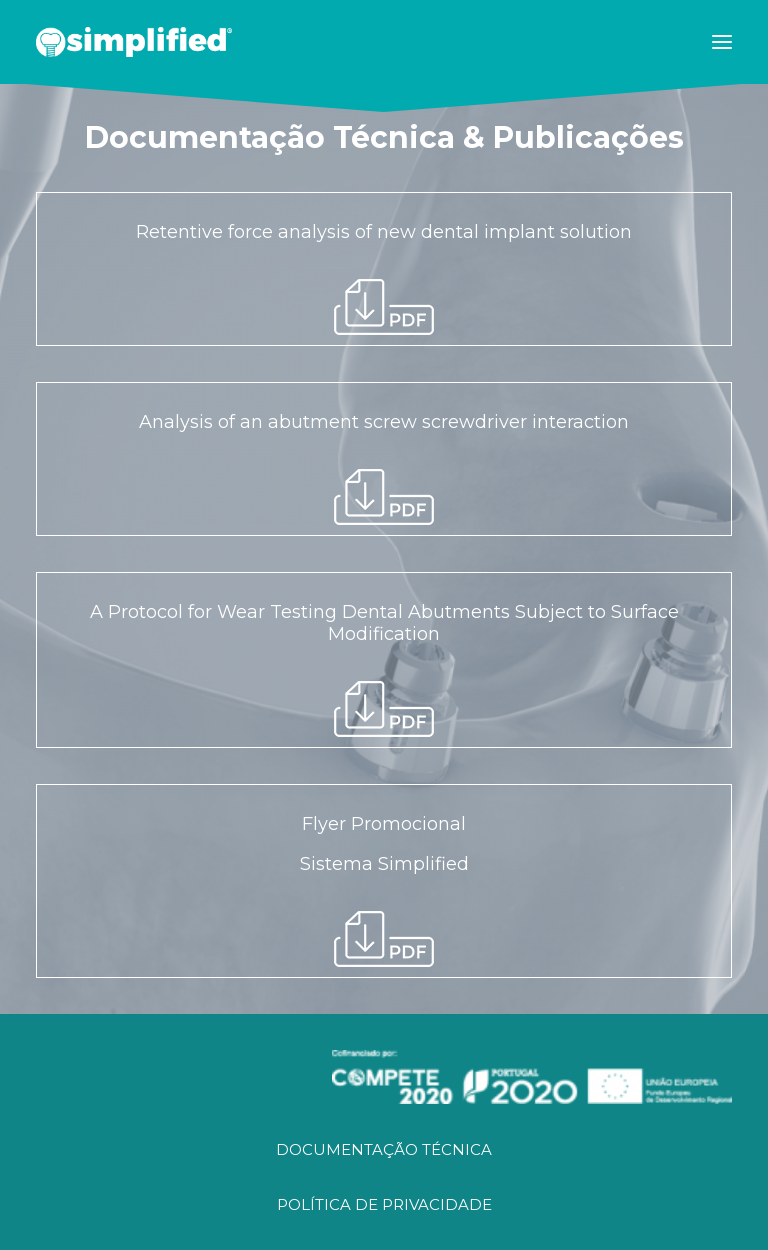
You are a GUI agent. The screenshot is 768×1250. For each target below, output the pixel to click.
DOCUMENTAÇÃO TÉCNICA (384, 1149)
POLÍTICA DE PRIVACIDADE (384, 1204)
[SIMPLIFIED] (134, 42)
